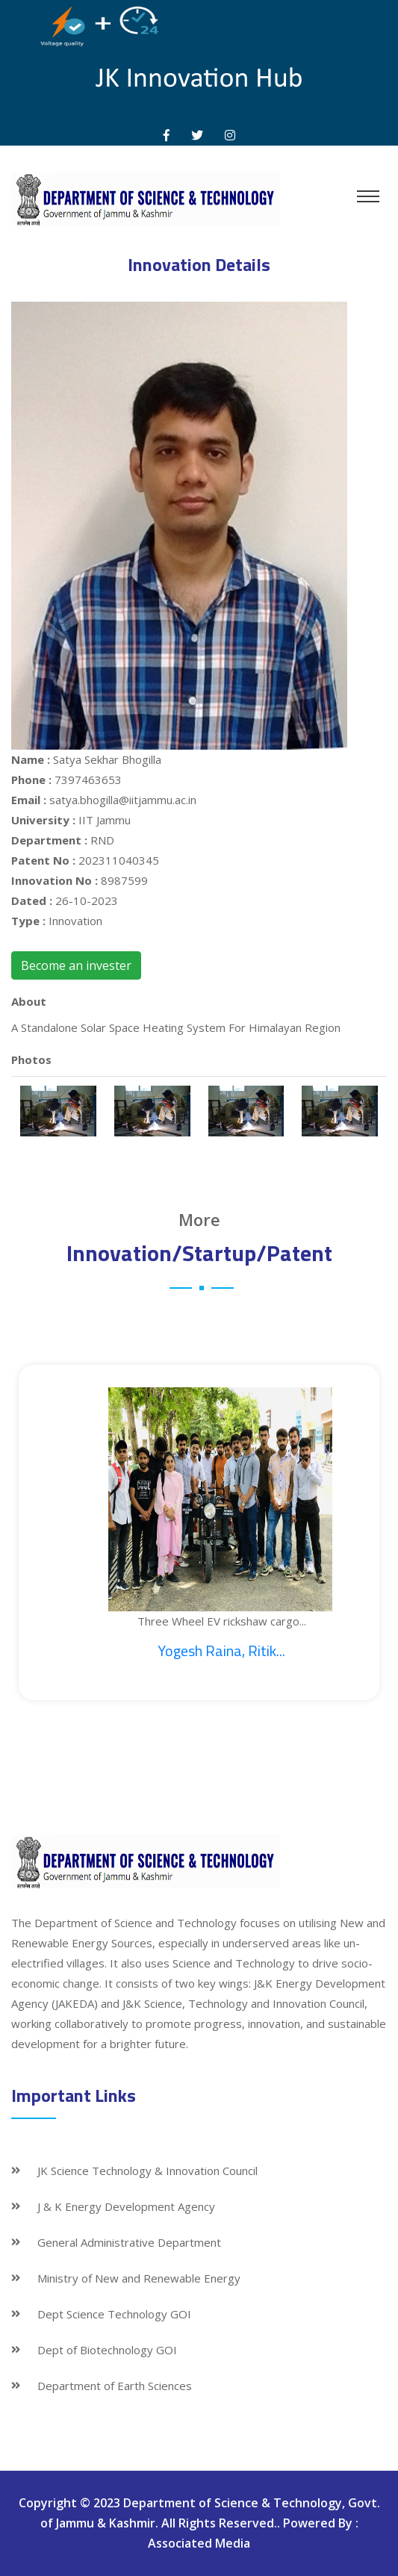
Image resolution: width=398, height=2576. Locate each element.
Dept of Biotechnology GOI (107, 2349)
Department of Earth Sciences (114, 2385)
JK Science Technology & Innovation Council (147, 2170)
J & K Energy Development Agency (126, 2206)
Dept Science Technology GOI (114, 2313)
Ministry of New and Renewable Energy (138, 2278)
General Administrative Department (129, 2242)
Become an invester (76, 965)
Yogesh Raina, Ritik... (221, 1650)
